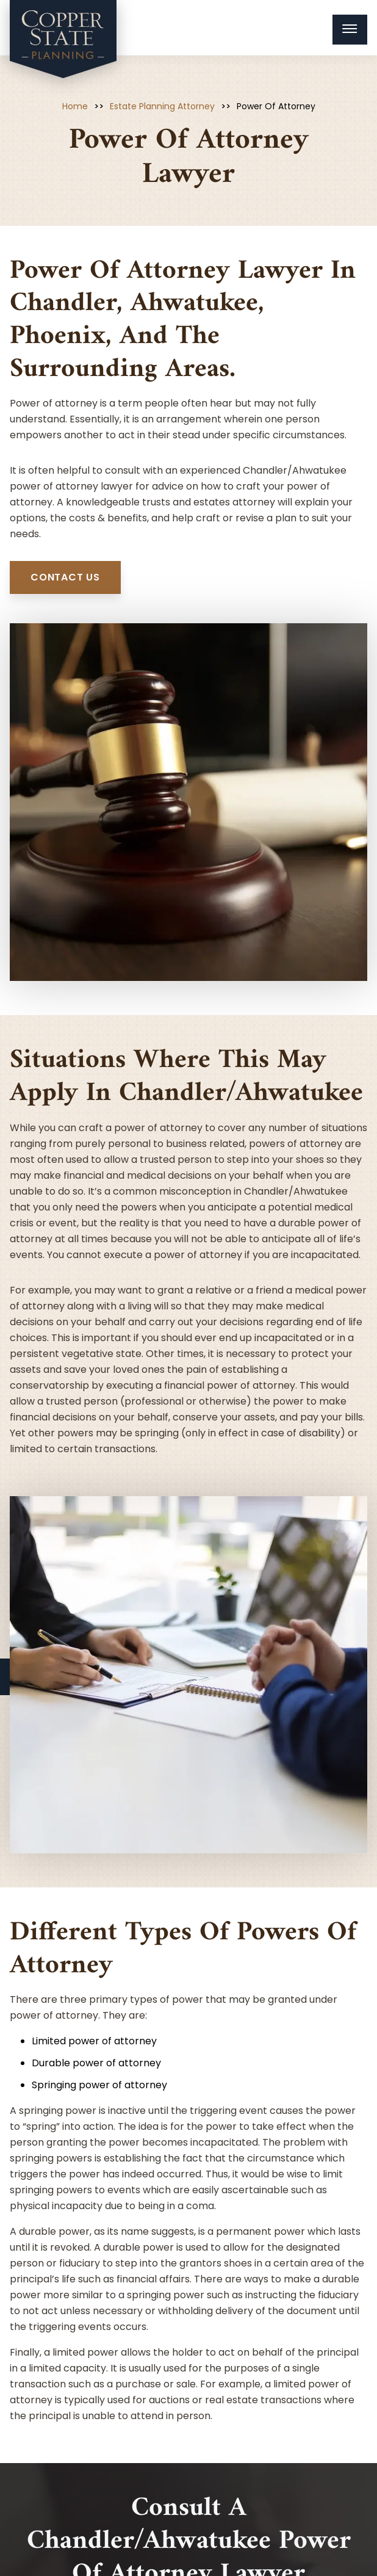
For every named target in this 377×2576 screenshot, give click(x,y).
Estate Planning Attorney (162, 106)
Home (75, 106)
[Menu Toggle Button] (349, 30)
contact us (65, 577)
